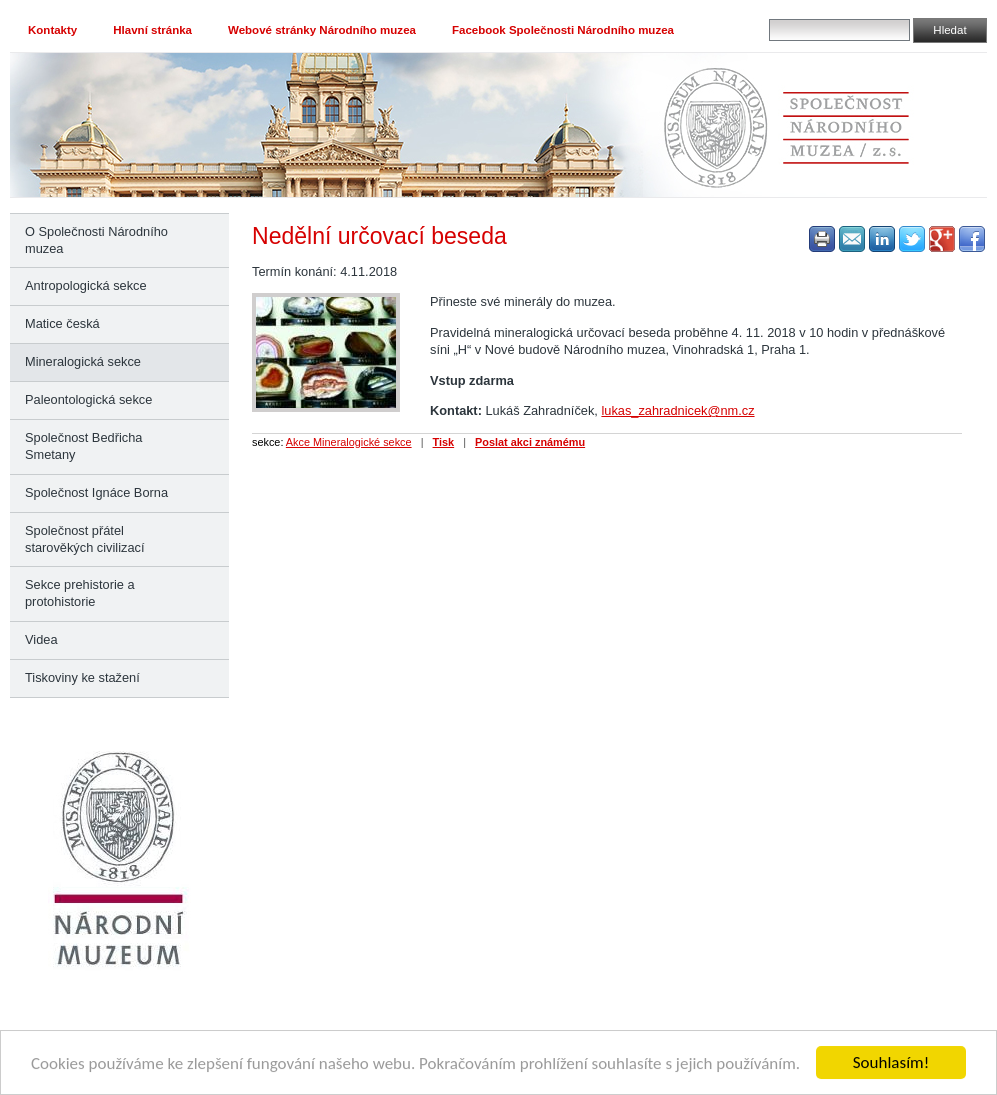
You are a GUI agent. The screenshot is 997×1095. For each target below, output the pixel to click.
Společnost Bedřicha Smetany (83, 446)
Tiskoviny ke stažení (82, 677)
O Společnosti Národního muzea (96, 240)
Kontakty (52, 30)
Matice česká (62, 323)
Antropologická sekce (86, 285)
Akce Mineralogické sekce (349, 442)
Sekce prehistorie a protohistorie (80, 593)
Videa (41, 639)
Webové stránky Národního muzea (322, 30)
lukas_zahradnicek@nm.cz (677, 410)
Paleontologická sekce (88, 399)
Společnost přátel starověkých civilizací (84, 539)
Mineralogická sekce (83, 361)
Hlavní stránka (152, 30)
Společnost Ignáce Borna (96, 492)
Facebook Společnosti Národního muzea (563, 30)
